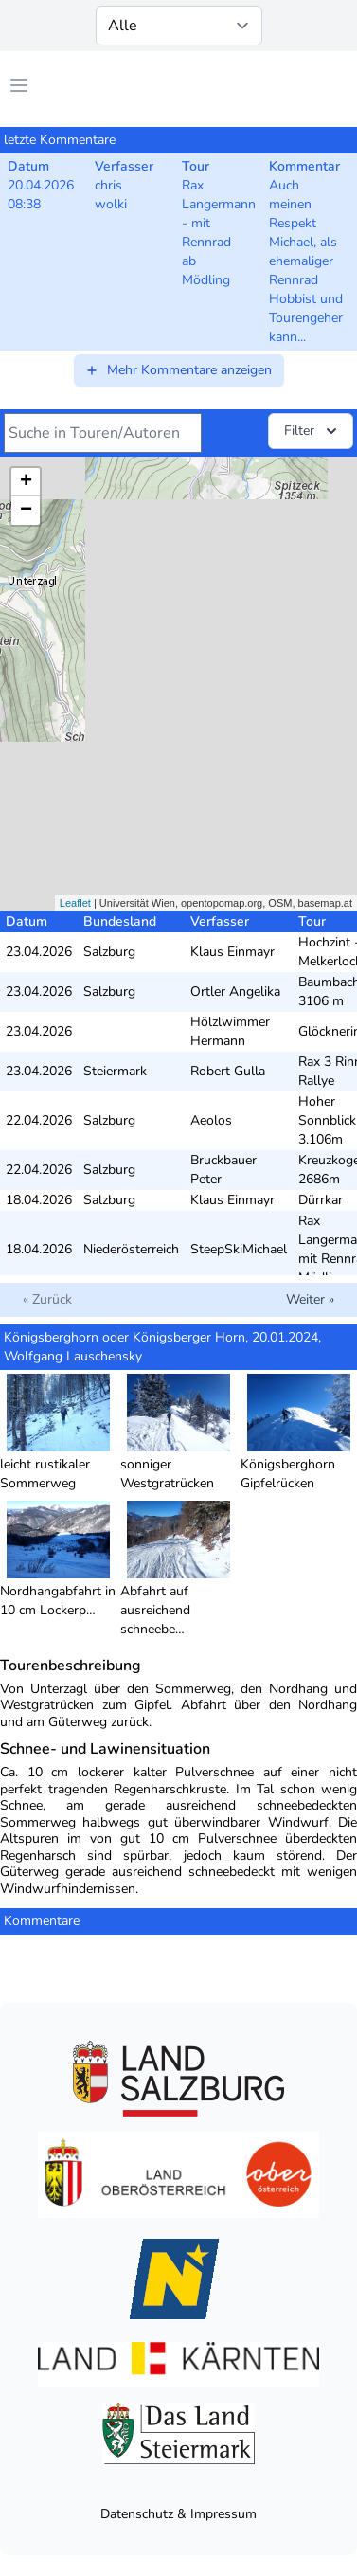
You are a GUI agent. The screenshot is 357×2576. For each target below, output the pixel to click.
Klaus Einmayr (232, 952)
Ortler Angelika (235, 991)
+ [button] (26, 482)
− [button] (26, 510)
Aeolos (211, 1120)
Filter (312, 431)
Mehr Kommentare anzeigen (178, 370)
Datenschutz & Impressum (178, 2514)
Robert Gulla (227, 1071)
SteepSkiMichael (238, 1249)
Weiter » (310, 1299)
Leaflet (75, 903)
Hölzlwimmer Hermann (230, 1031)
